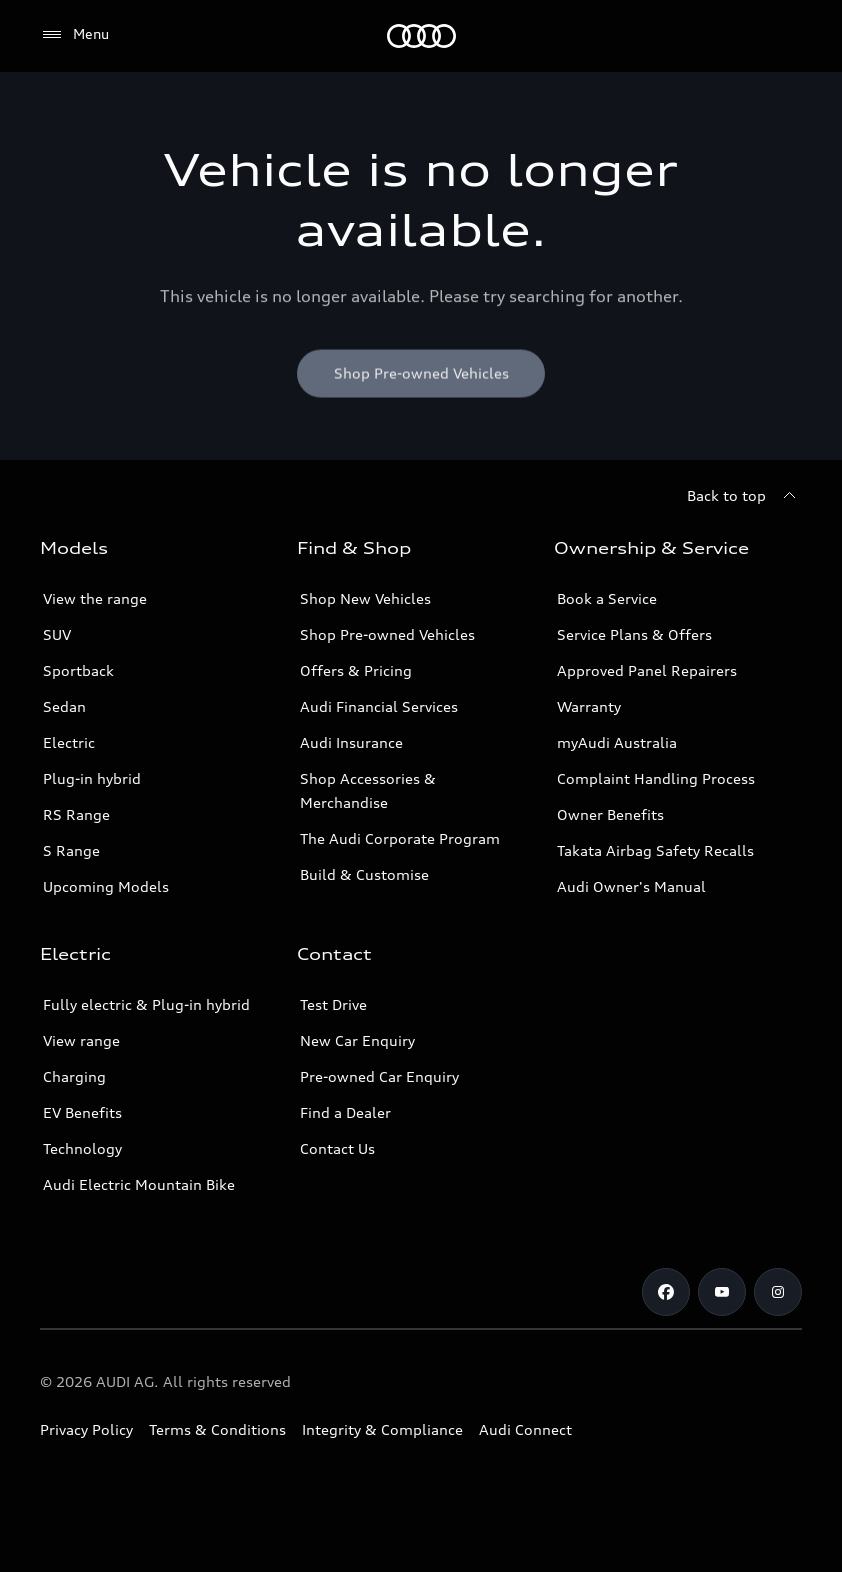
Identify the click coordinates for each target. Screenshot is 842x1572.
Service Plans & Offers (634, 634)
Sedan (64, 706)
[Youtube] (722, 1292)
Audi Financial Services (379, 706)
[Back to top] (744, 496)
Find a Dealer (345, 1112)
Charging (74, 1076)
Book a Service (607, 598)
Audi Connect (525, 1429)
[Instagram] (778, 1292)
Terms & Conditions (217, 1429)
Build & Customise (364, 874)
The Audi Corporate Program (400, 838)
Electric (69, 742)
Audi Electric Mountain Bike (139, 1184)
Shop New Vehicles (365, 598)
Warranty (589, 706)
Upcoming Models (106, 886)
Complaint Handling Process (656, 778)
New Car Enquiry (357, 1040)
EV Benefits (82, 1112)
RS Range (76, 814)
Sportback (78, 670)
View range (81, 1040)
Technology (82, 1148)
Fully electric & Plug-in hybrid (146, 1004)
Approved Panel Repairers (647, 670)
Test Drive (333, 1004)
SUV (57, 634)
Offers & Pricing (356, 670)
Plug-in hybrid (92, 778)
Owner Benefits (610, 814)
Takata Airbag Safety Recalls (655, 850)
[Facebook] (666, 1292)
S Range (71, 850)
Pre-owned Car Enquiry (379, 1076)
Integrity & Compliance (382, 1429)
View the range (95, 598)
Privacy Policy (86, 1429)
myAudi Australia (617, 742)
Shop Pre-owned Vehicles (387, 634)
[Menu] (421, 36)
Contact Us (337, 1148)
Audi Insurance (351, 742)
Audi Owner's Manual (631, 886)
